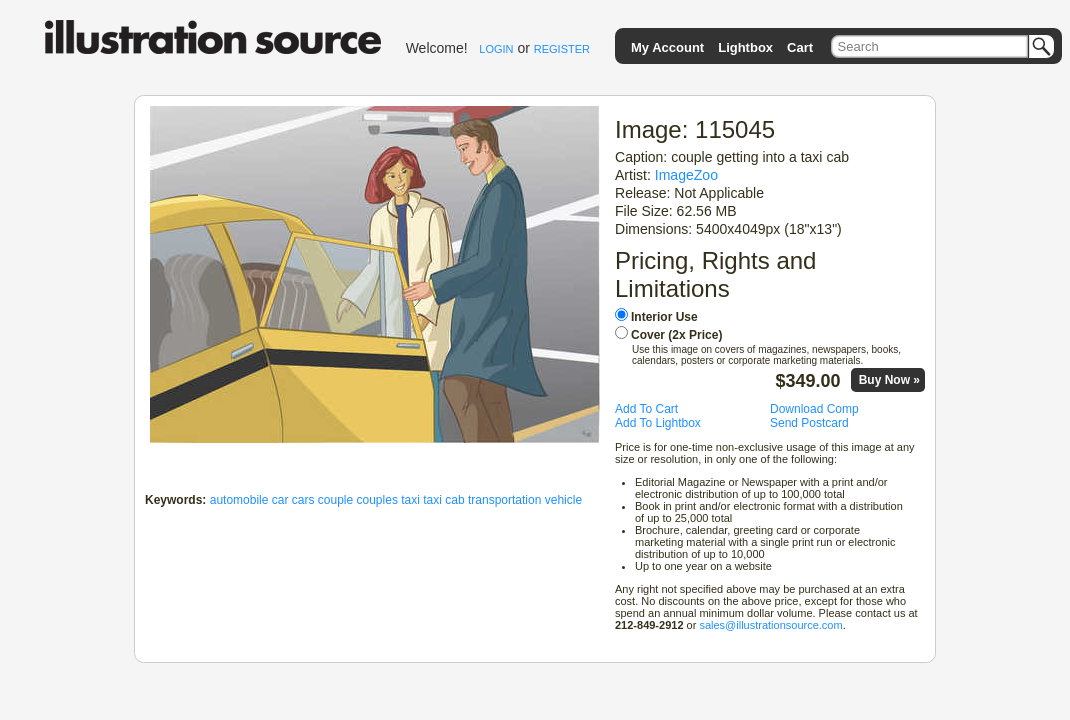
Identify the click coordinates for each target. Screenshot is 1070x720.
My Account (667, 47)
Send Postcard (809, 423)
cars (303, 500)
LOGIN (496, 49)
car (280, 500)
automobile (239, 500)
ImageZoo (686, 175)
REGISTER (562, 49)
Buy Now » (889, 380)
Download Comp (814, 409)
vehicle (563, 500)
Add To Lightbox (658, 423)
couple (335, 500)
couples (377, 500)
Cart (800, 47)
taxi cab (443, 500)
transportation (504, 500)
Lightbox (745, 47)
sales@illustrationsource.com (770, 625)
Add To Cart (646, 409)
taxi (410, 500)
